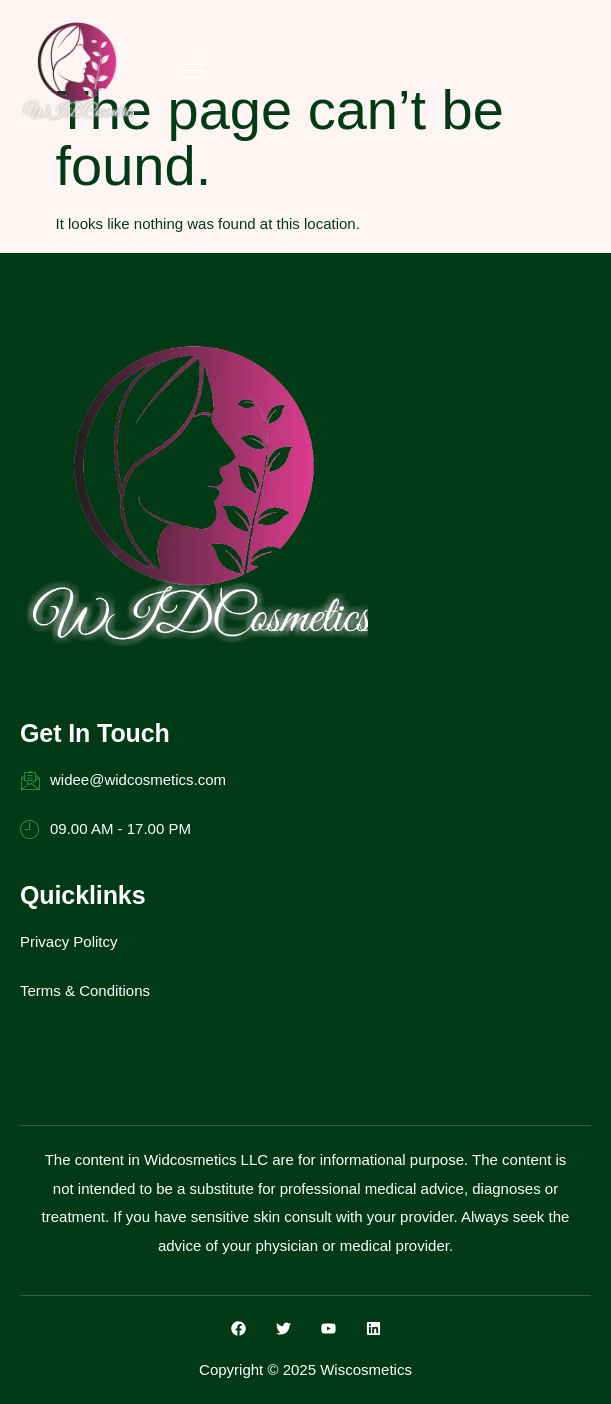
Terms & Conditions (85, 990)
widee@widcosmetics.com (123, 780)
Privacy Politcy (69, 941)
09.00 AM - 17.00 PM (105, 829)
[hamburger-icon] (193, 72)
